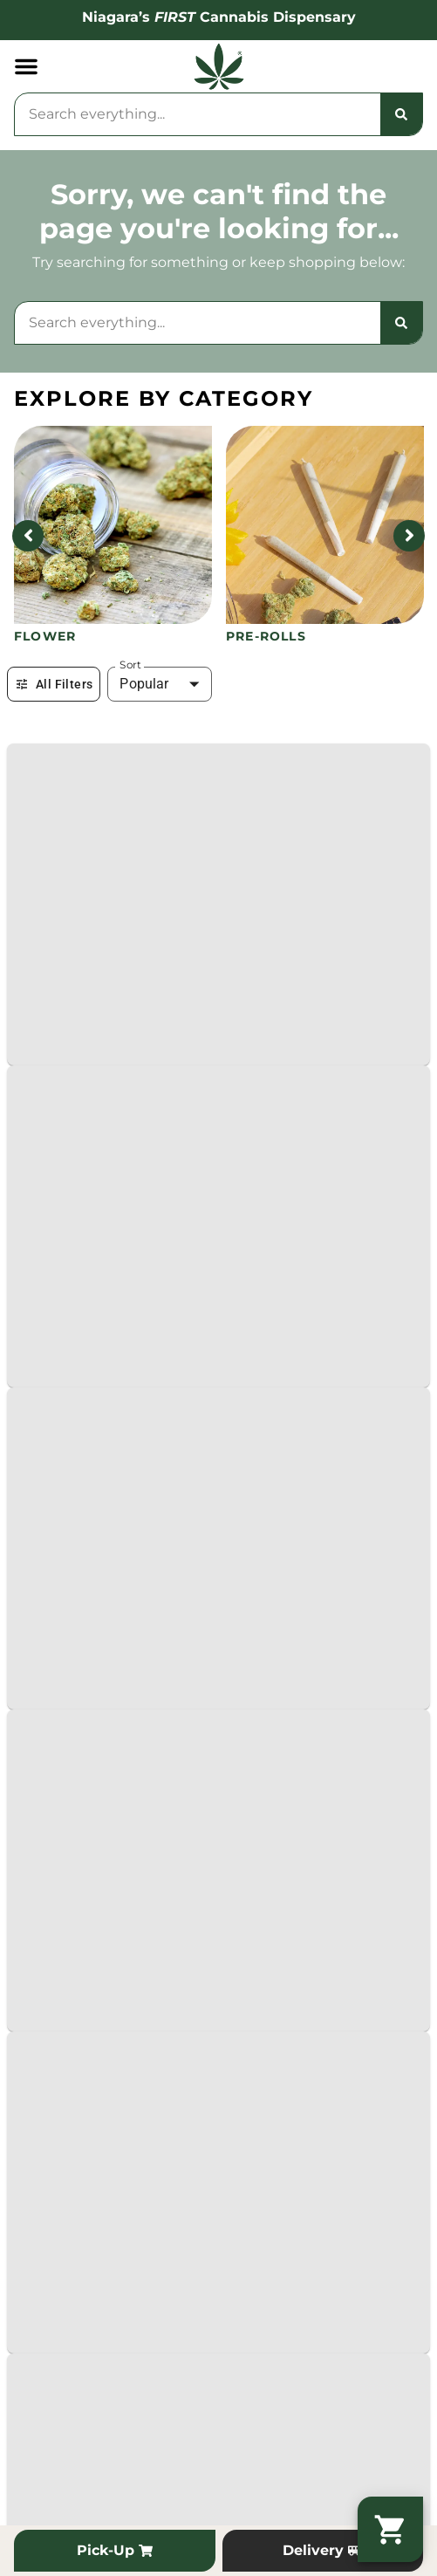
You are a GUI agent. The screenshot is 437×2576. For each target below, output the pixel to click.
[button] (26, 66)
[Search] (401, 114)
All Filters (53, 684)
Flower (45, 636)
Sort (130, 665)
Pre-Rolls (266, 636)
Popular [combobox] (143, 683)
